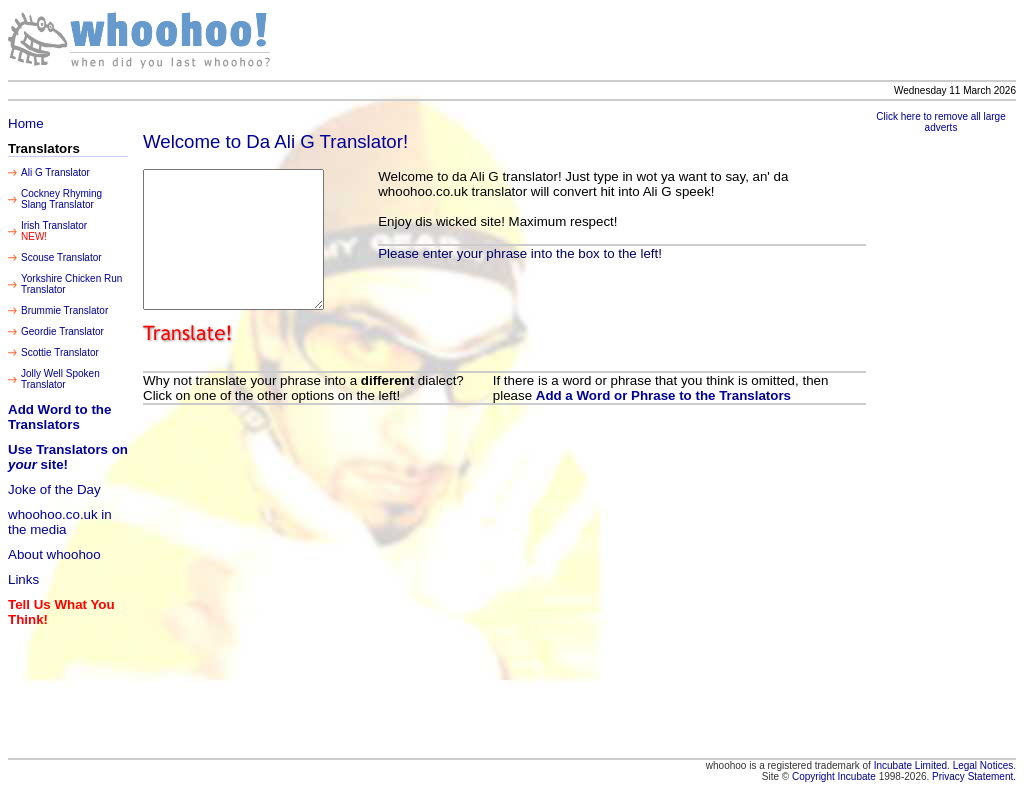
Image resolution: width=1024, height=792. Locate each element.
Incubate (857, 776)
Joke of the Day (54, 489)
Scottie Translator (60, 352)
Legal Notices (983, 765)
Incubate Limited (910, 765)
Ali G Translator (55, 172)
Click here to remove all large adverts (941, 122)
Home (26, 123)
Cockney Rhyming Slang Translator (61, 199)
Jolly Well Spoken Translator (60, 379)
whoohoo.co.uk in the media (60, 522)
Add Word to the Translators (59, 417)
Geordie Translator (62, 331)
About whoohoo (54, 554)
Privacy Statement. (974, 776)
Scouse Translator (61, 257)
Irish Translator (54, 225)
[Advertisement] (699, 40)
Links (23, 579)
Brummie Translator (64, 310)
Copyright (815, 776)
